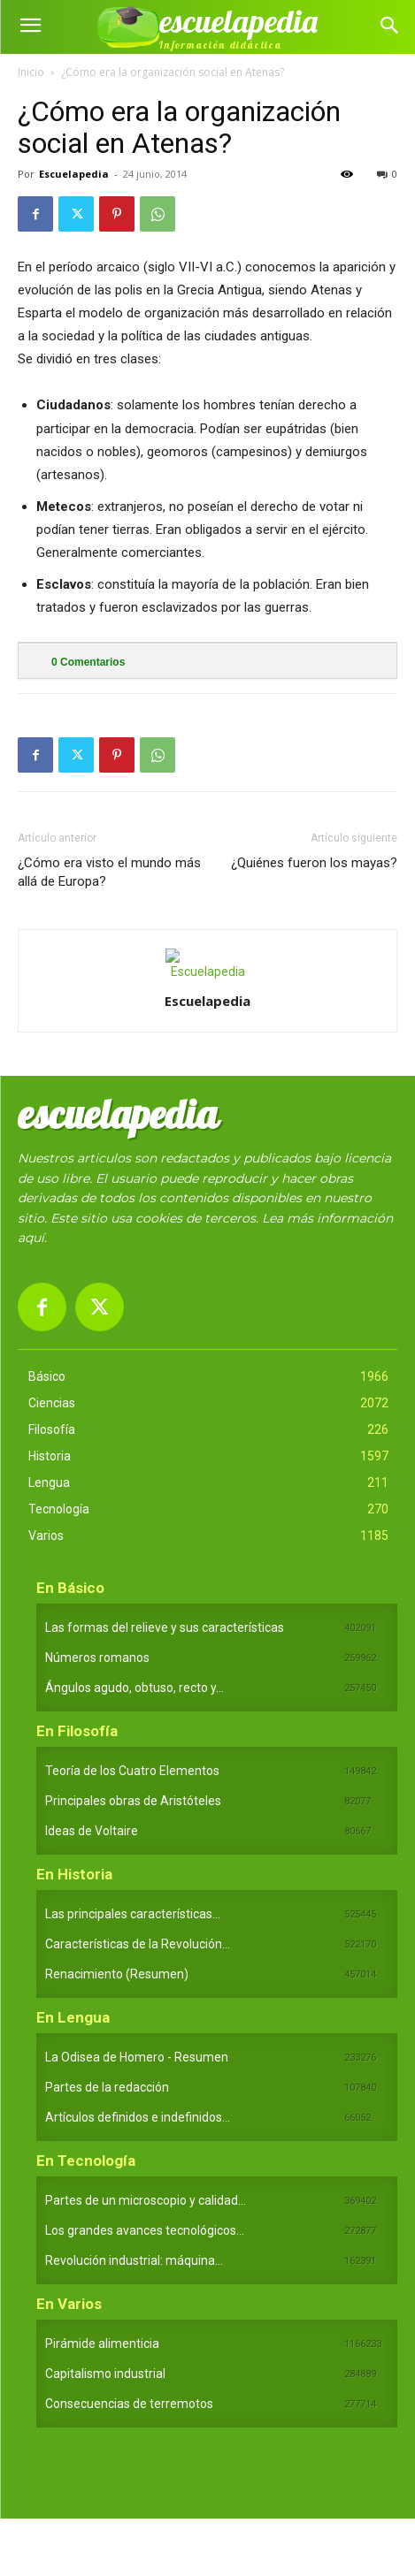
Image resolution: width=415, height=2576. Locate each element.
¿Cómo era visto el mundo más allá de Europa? (109, 872)
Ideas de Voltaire (91, 1831)
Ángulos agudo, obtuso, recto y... (134, 1687)
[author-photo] (207, 971)
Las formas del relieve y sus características (164, 1627)
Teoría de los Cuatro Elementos (132, 1771)
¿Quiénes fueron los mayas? (314, 863)
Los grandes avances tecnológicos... (144, 2230)
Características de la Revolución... (137, 1944)
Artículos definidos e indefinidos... (137, 2117)
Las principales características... (132, 1914)
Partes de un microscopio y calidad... (145, 2200)
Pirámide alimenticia (102, 2343)
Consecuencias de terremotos (129, 2404)
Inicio (31, 72)
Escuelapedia (74, 173)
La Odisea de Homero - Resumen (136, 2057)
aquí (31, 1238)
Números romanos (97, 1657)
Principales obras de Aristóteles (133, 1801)
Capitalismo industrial (105, 2373)
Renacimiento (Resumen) (116, 1974)
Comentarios (88, 662)
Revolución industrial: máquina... (134, 2260)
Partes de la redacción (107, 2087)
